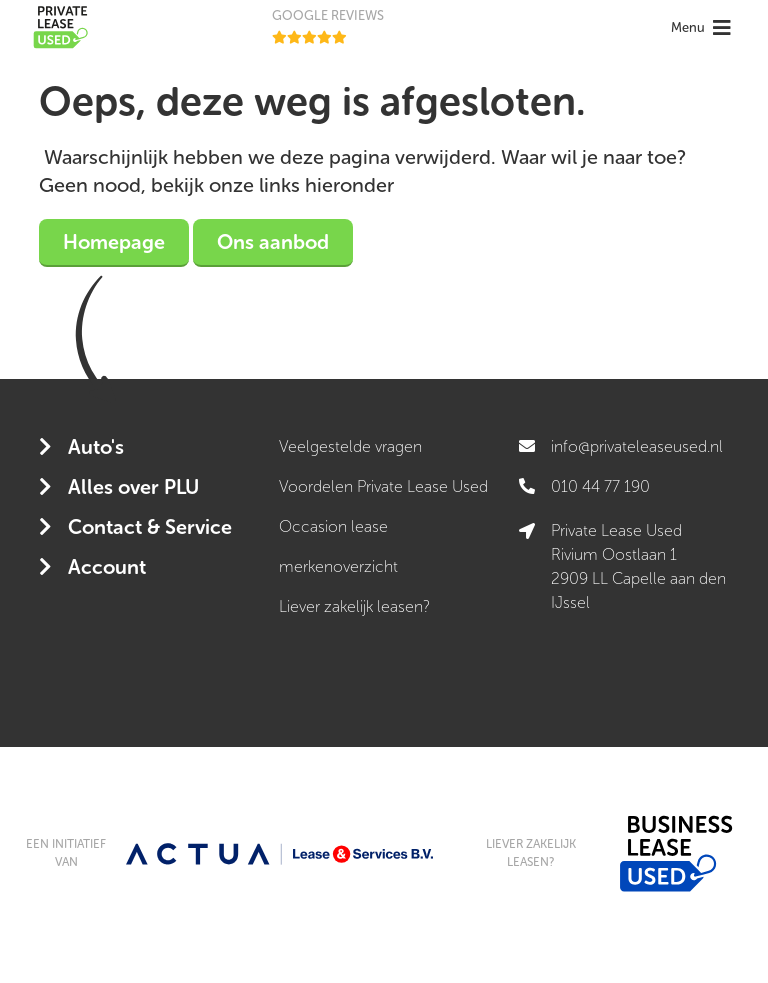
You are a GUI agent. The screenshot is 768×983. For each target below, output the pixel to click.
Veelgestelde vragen (350, 446)
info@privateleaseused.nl (637, 446)
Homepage (114, 242)
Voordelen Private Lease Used (383, 486)
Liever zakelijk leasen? (354, 606)
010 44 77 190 (600, 486)
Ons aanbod (273, 242)
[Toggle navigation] (703, 28)
